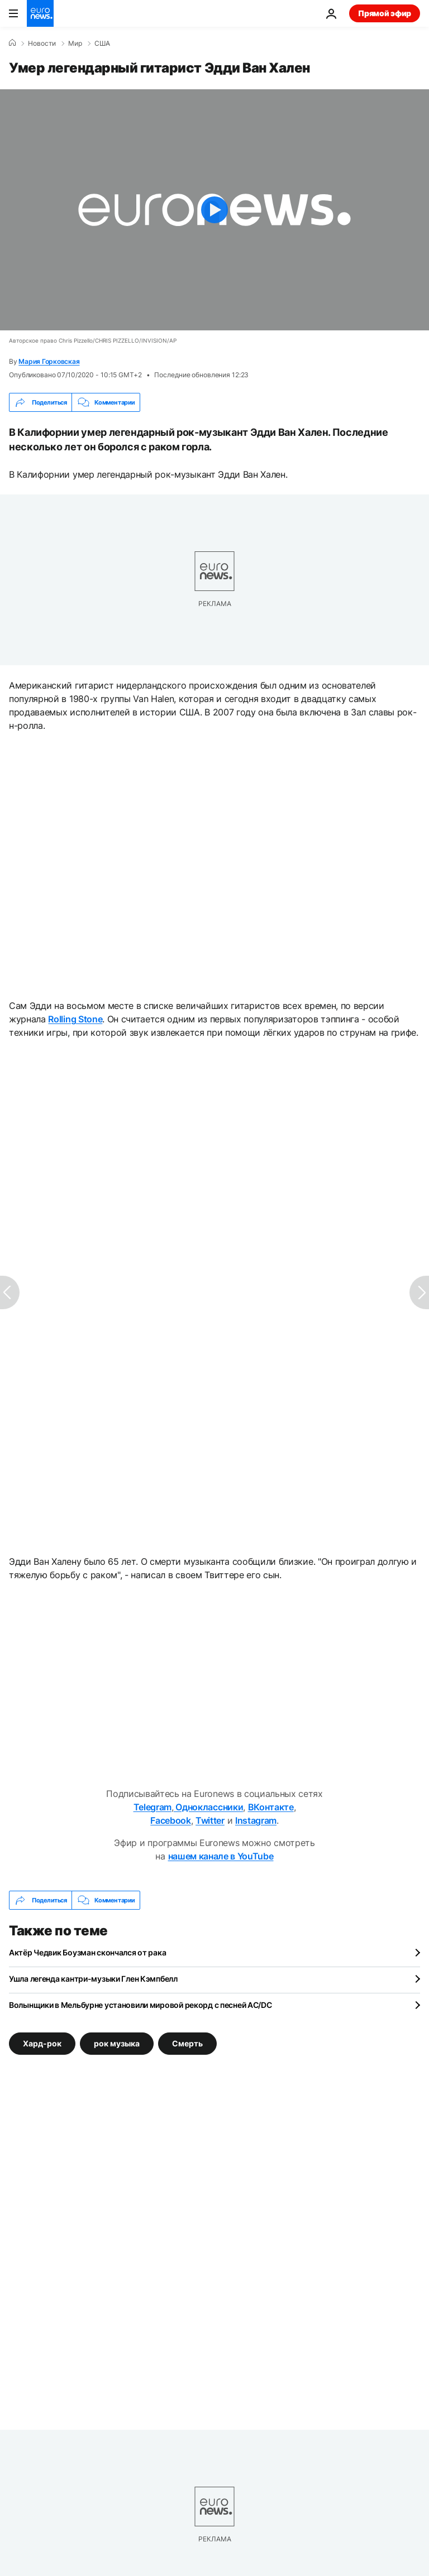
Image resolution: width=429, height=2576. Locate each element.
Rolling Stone (75, 1019)
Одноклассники (209, 1807)
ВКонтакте (271, 1807)
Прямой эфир (384, 13)
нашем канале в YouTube (221, 1856)
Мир (75, 43)
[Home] (12, 43)
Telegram (152, 1807)
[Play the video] (214, 209)
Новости (42, 43)
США (102, 43)
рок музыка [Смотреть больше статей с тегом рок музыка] (117, 2043)
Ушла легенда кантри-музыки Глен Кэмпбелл (93, 1978)
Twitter (210, 1820)
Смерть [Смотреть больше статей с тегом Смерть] (187, 2043)
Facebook (170, 1820)
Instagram (256, 1820)
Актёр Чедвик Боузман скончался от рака (87, 1952)
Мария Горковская (48, 361)
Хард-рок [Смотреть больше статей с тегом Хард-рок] (42, 2043)
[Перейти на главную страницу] (40, 13)
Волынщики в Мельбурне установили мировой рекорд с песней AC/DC (140, 2005)
